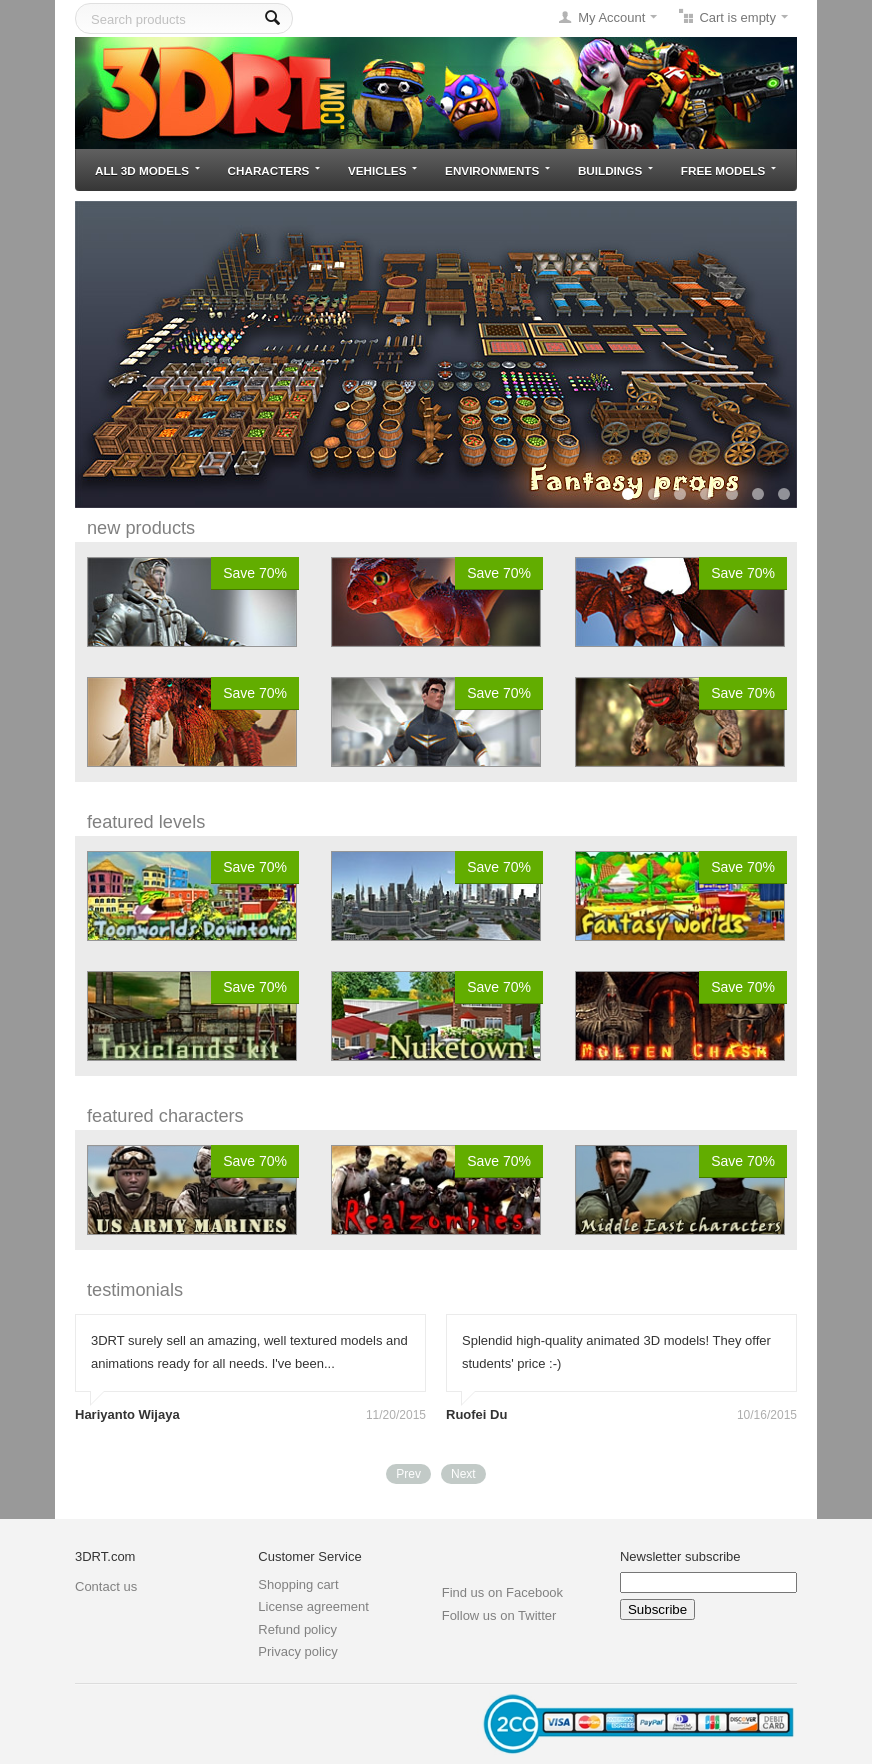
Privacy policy (297, 1651)
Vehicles (382, 170)
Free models (728, 170)
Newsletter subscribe (680, 1556)
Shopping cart (298, 1584)
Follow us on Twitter (499, 1615)
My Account (611, 17)
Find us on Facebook (502, 1592)
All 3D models (147, 170)
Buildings (615, 170)
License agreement (313, 1606)
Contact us (106, 1586)
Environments (497, 170)
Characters (274, 170)
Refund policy (297, 1629)
